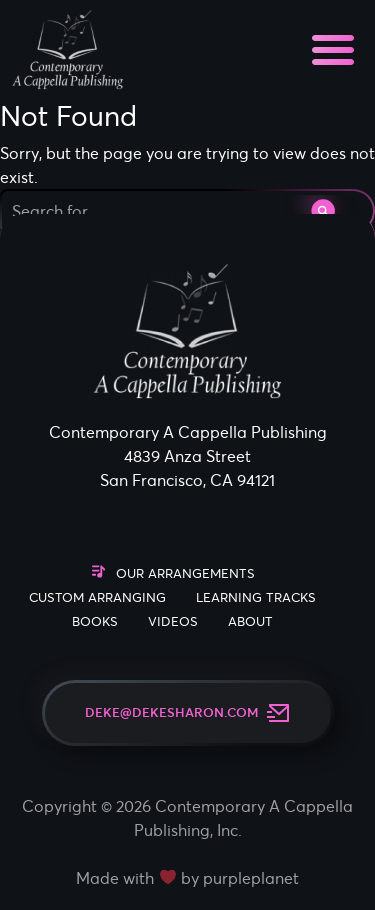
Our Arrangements (185, 573)
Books (95, 621)
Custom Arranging (97, 597)
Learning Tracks (256, 597)
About (250, 621)
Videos (173, 621)
